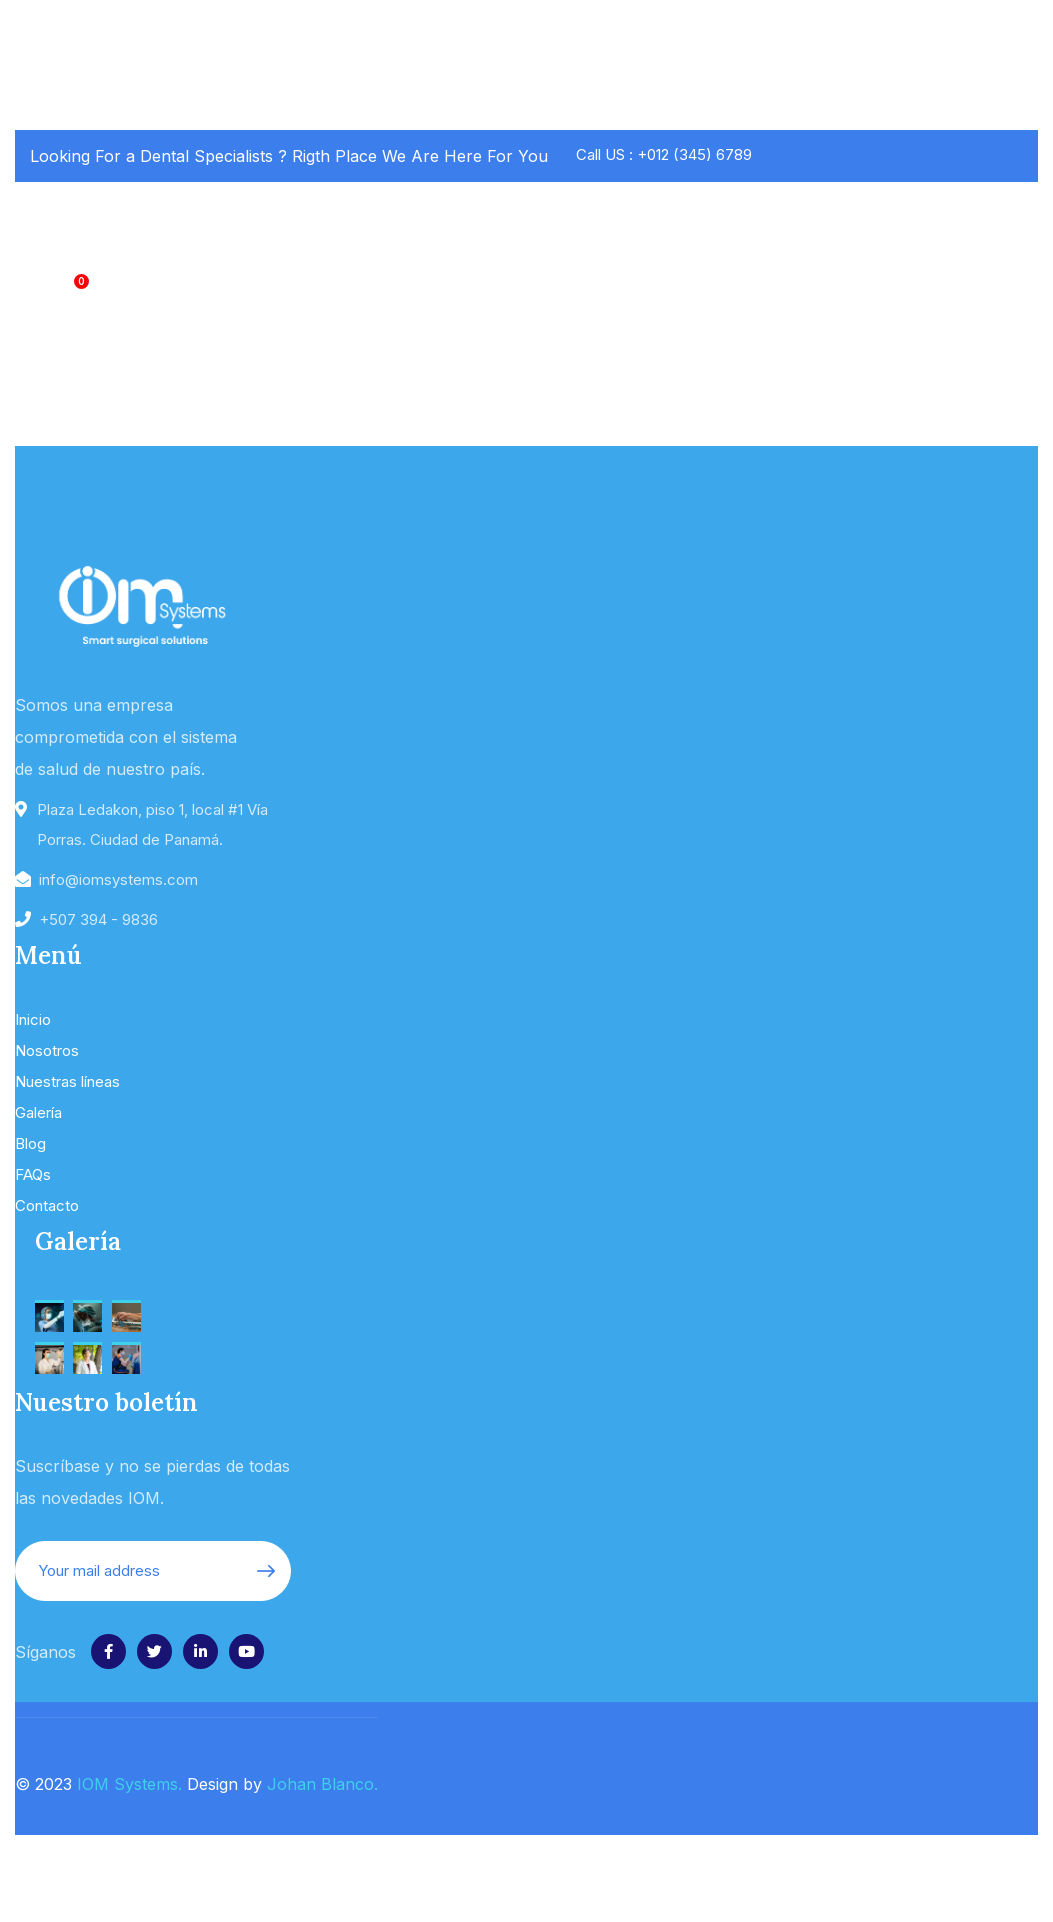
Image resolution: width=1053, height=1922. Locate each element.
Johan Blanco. (322, 1784)
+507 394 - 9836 (98, 919)
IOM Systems (127, 1784)
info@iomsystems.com (118, 879)
